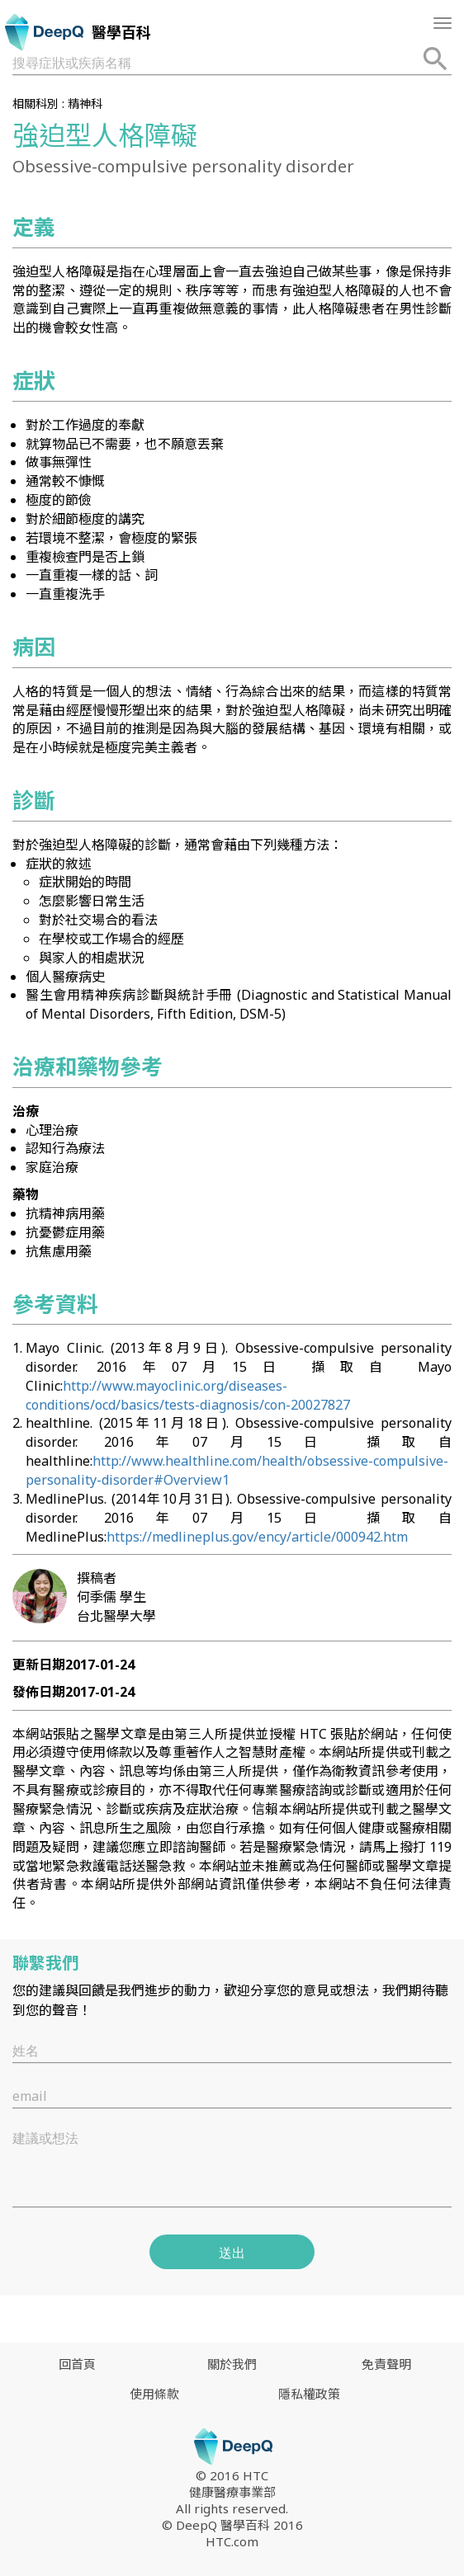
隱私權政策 (309, 2393)
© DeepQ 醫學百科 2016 (232, 2525)
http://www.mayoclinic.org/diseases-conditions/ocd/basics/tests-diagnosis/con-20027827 (188, 1395)
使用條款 (154, 2393)
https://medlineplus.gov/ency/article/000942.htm (257, 1537)
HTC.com (232, 2541)
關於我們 (232, 2364)
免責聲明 (386, 2364)
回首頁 (77, 2364)
